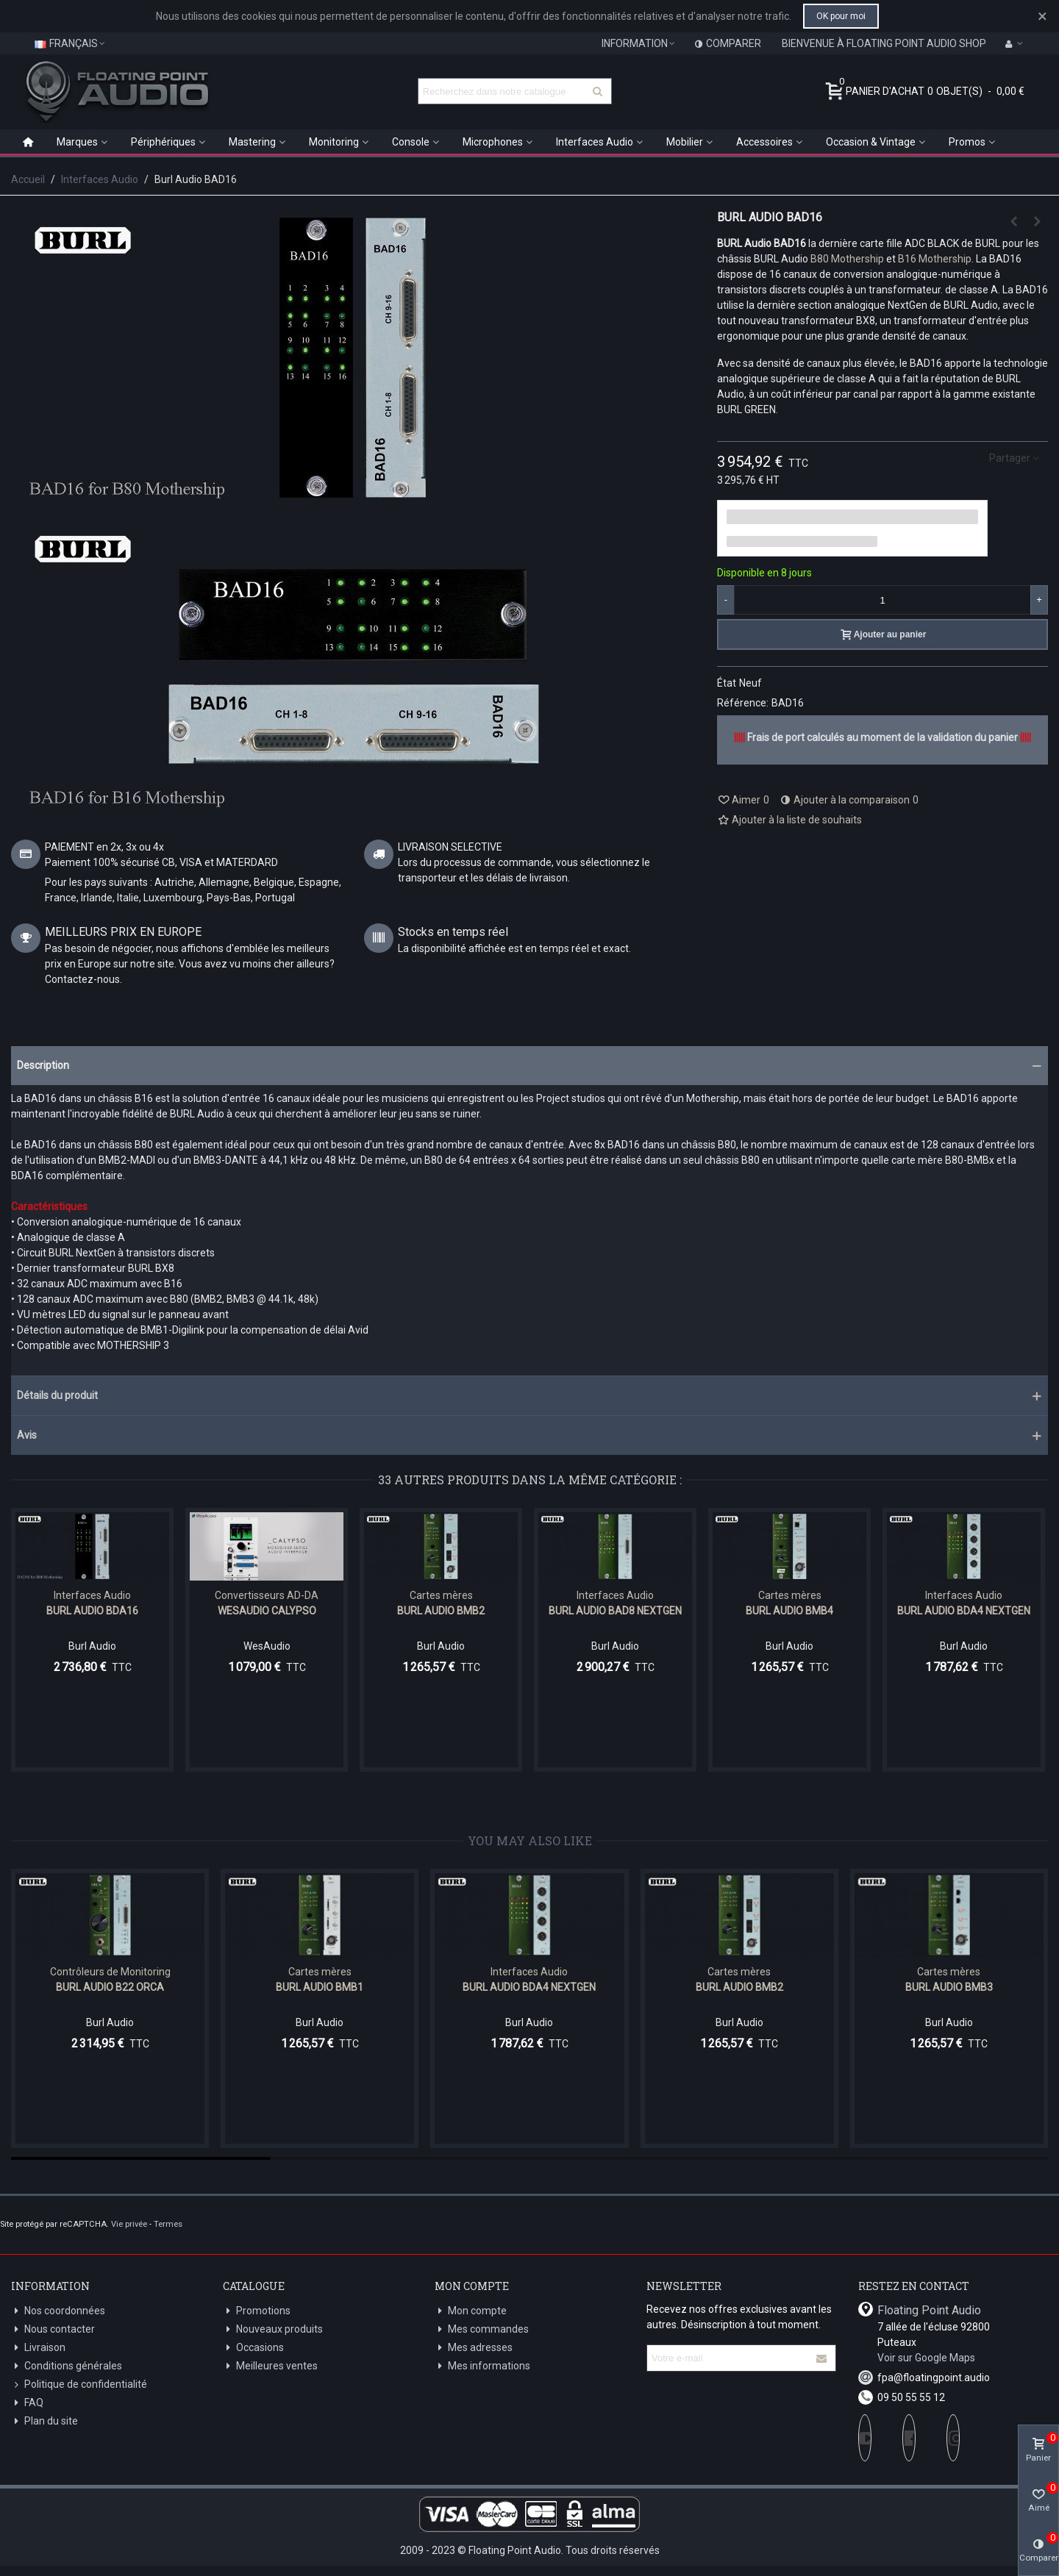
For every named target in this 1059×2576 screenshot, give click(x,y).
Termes (168, 2224)
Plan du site (44, 2421)
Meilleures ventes (270, 2366)
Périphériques (163, 142)
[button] (529, 1065)
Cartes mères (441, 1595)
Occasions (253, 2347)
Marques (77, 142)
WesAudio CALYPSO (267, 1611)
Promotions (256, 2311)
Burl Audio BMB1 (319, 1987)
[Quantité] (882, 600)
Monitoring (334, 142)
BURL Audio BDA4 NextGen (963, 1611)
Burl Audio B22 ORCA (110, 1987)
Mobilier (684, 142)
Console (410, 142)
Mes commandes (482, 2329)
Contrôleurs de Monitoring (110, 1972)
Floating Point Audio (929, 2310)
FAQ (27, 2403)
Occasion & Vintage (871, 142)
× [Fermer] (1042, 16)
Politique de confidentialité (79, 2384)
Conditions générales (66, 2366)
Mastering (252, 142)
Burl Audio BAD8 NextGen (615, 1611)
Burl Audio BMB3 (949, 1987)
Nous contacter (53, 2329)
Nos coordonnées (58, 2311)
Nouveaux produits (273, 2329)
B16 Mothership (934, 259)
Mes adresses (474, 2347)
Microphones (493, 142)
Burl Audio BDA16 (92, 1611)
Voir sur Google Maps (926, 2358)
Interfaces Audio (594, 142)
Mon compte (471, 2311)
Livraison (38, 2347)
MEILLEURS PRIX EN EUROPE (123, 932)
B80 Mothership (847, 259)
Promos (967, 142)
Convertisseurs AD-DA (266, 1595)
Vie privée (129, 2224)
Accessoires (764, 142)
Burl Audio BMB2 (441, 1611)
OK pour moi (841, 16)
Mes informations (482, 2366)
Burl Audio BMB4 (789, 1611)
